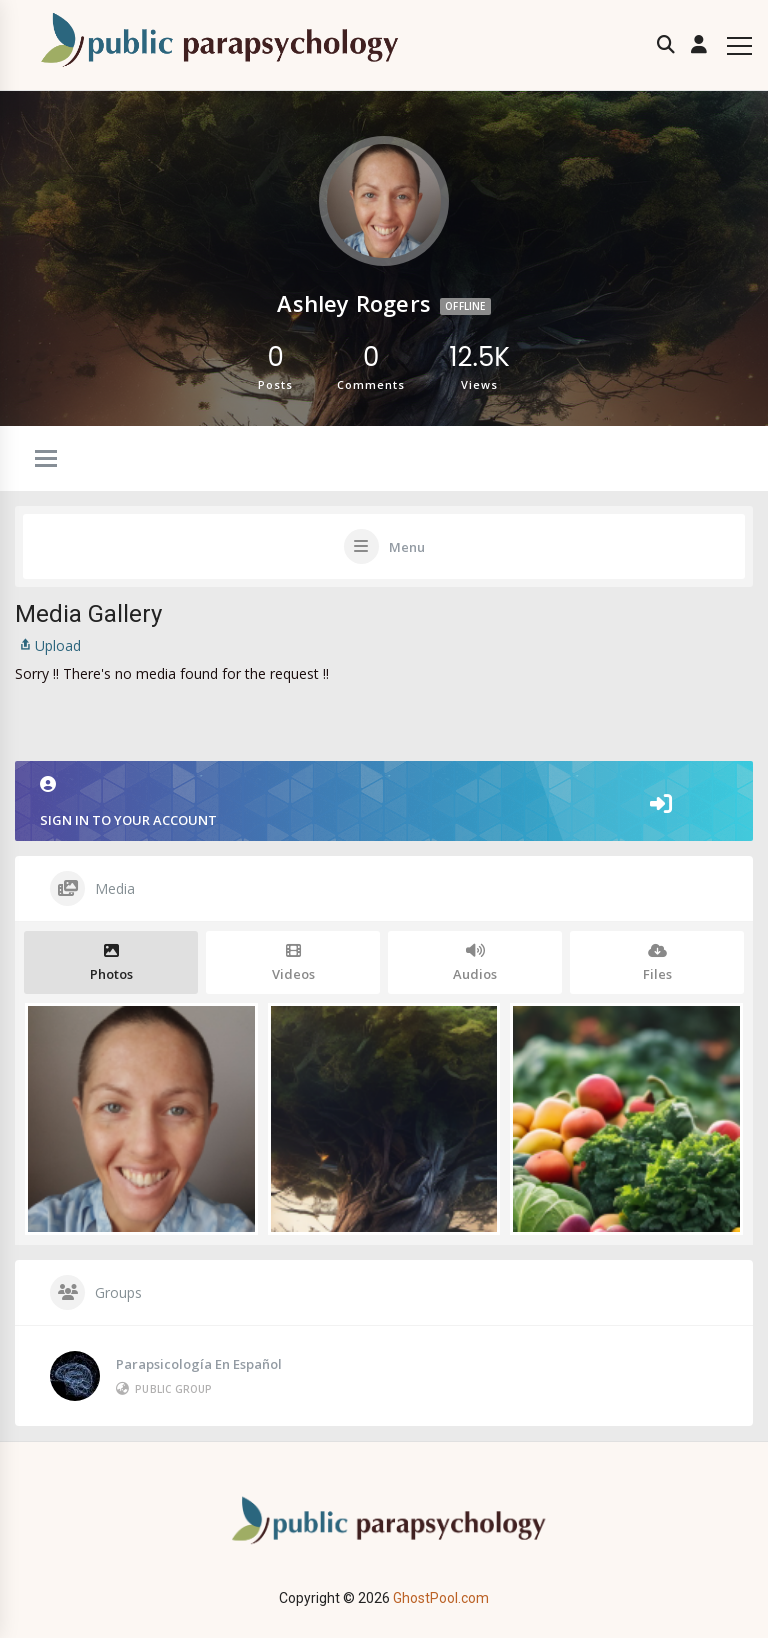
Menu (407, 547)
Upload (48, 645)
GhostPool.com (441, 1598)
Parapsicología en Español (199, 1364)
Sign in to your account (384, 802)
